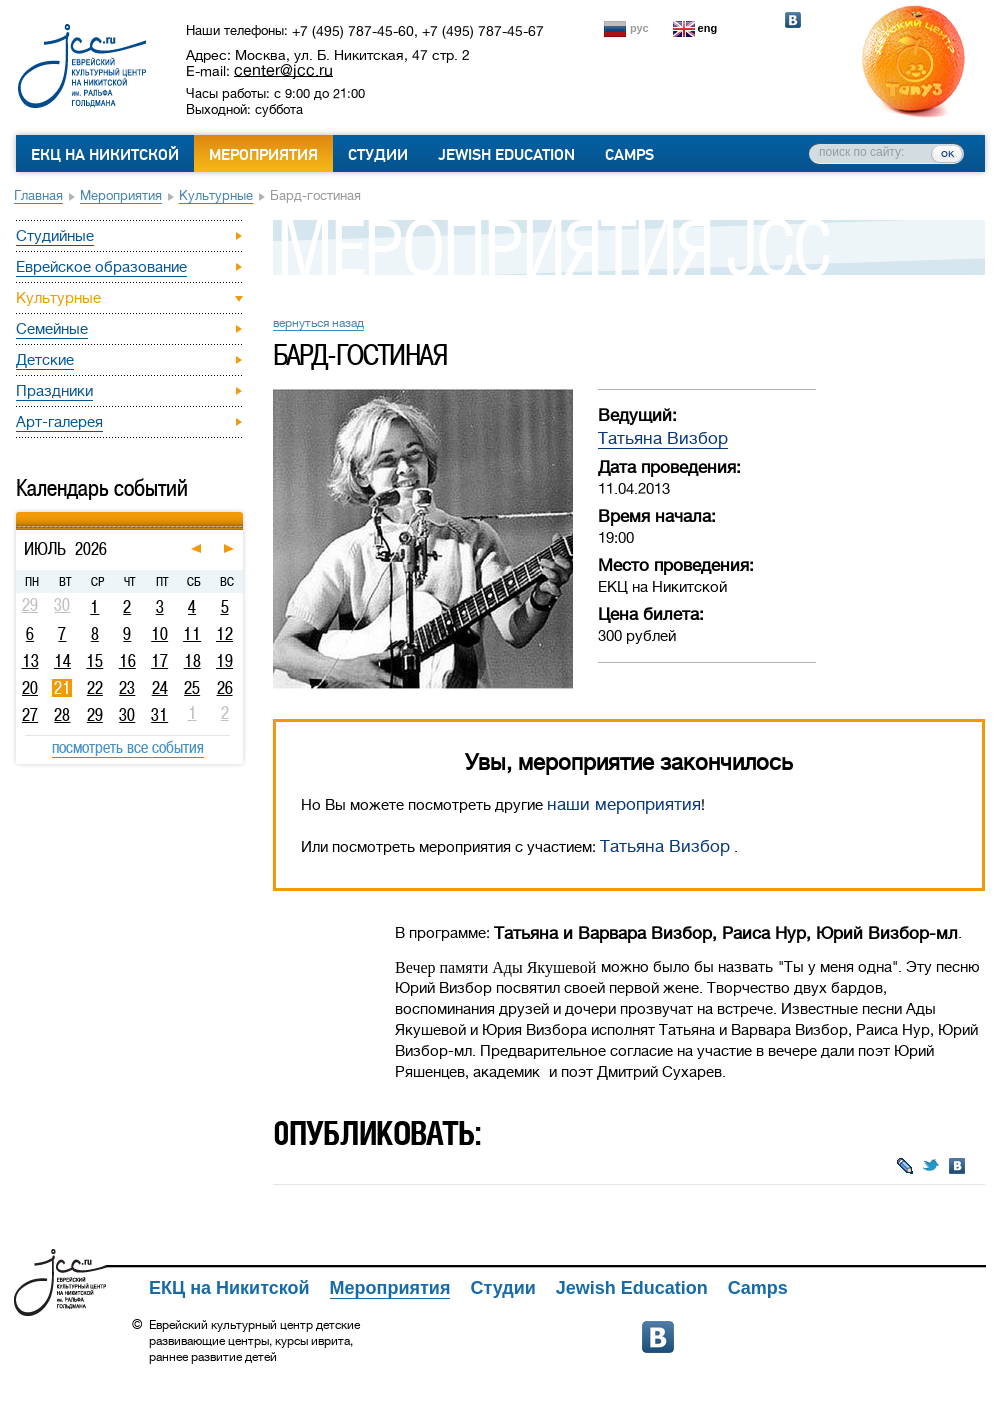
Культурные (216, 195)
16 (127, 661)
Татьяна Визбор (663, 438)
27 (30, 715)
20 (30, 688)
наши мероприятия (624, 804)
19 (224, 661)
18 (192, 661)
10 (159, 634)
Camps (629, 155)
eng (708, 28)
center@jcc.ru (283, 70)
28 (62, 715)
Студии (378, 155)
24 (160, 688)
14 (62, 661)
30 (127, 715)
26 (225, 688)
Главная (38, 195)
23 (127, 688)
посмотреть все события (128, 747)
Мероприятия (263, 155)
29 (95, 715)
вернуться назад (318, 323)
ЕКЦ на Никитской (105, 155)
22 (95, 688)
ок (947, 153)
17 (159, 661)
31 (159, 715)
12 (224, 634)
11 (192, 634)
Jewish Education (506, 155)
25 (192, 688)
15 (94, 661)
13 (30, 661)
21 (62, 688)
